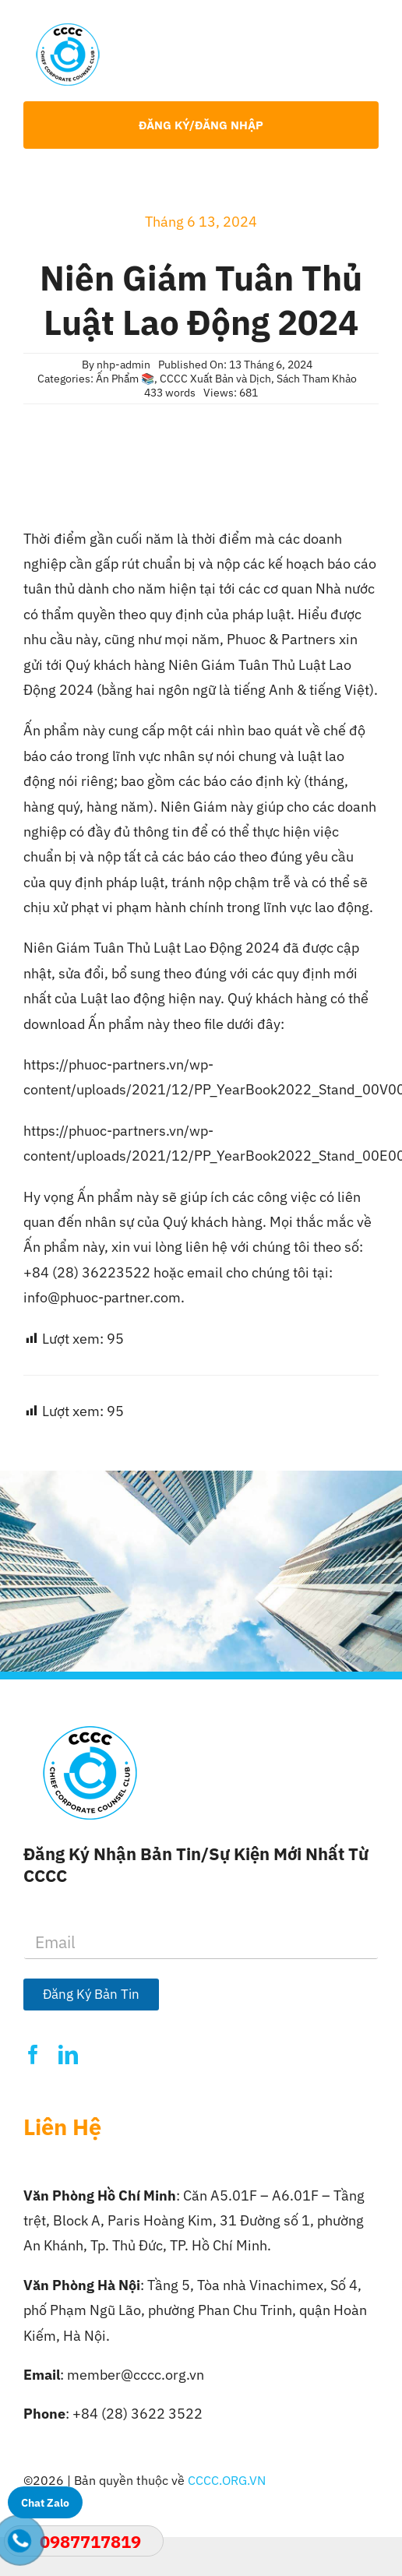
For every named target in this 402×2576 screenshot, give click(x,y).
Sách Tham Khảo (317, 379)
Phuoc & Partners (283, 639)
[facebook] (33, 2054)
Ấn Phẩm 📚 (125, 379)
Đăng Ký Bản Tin (91, 1994)
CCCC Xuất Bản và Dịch (215, 379)
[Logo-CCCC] (67, 30)
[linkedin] (68, 2054)
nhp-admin (123, 365)
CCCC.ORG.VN (227, 2480)
